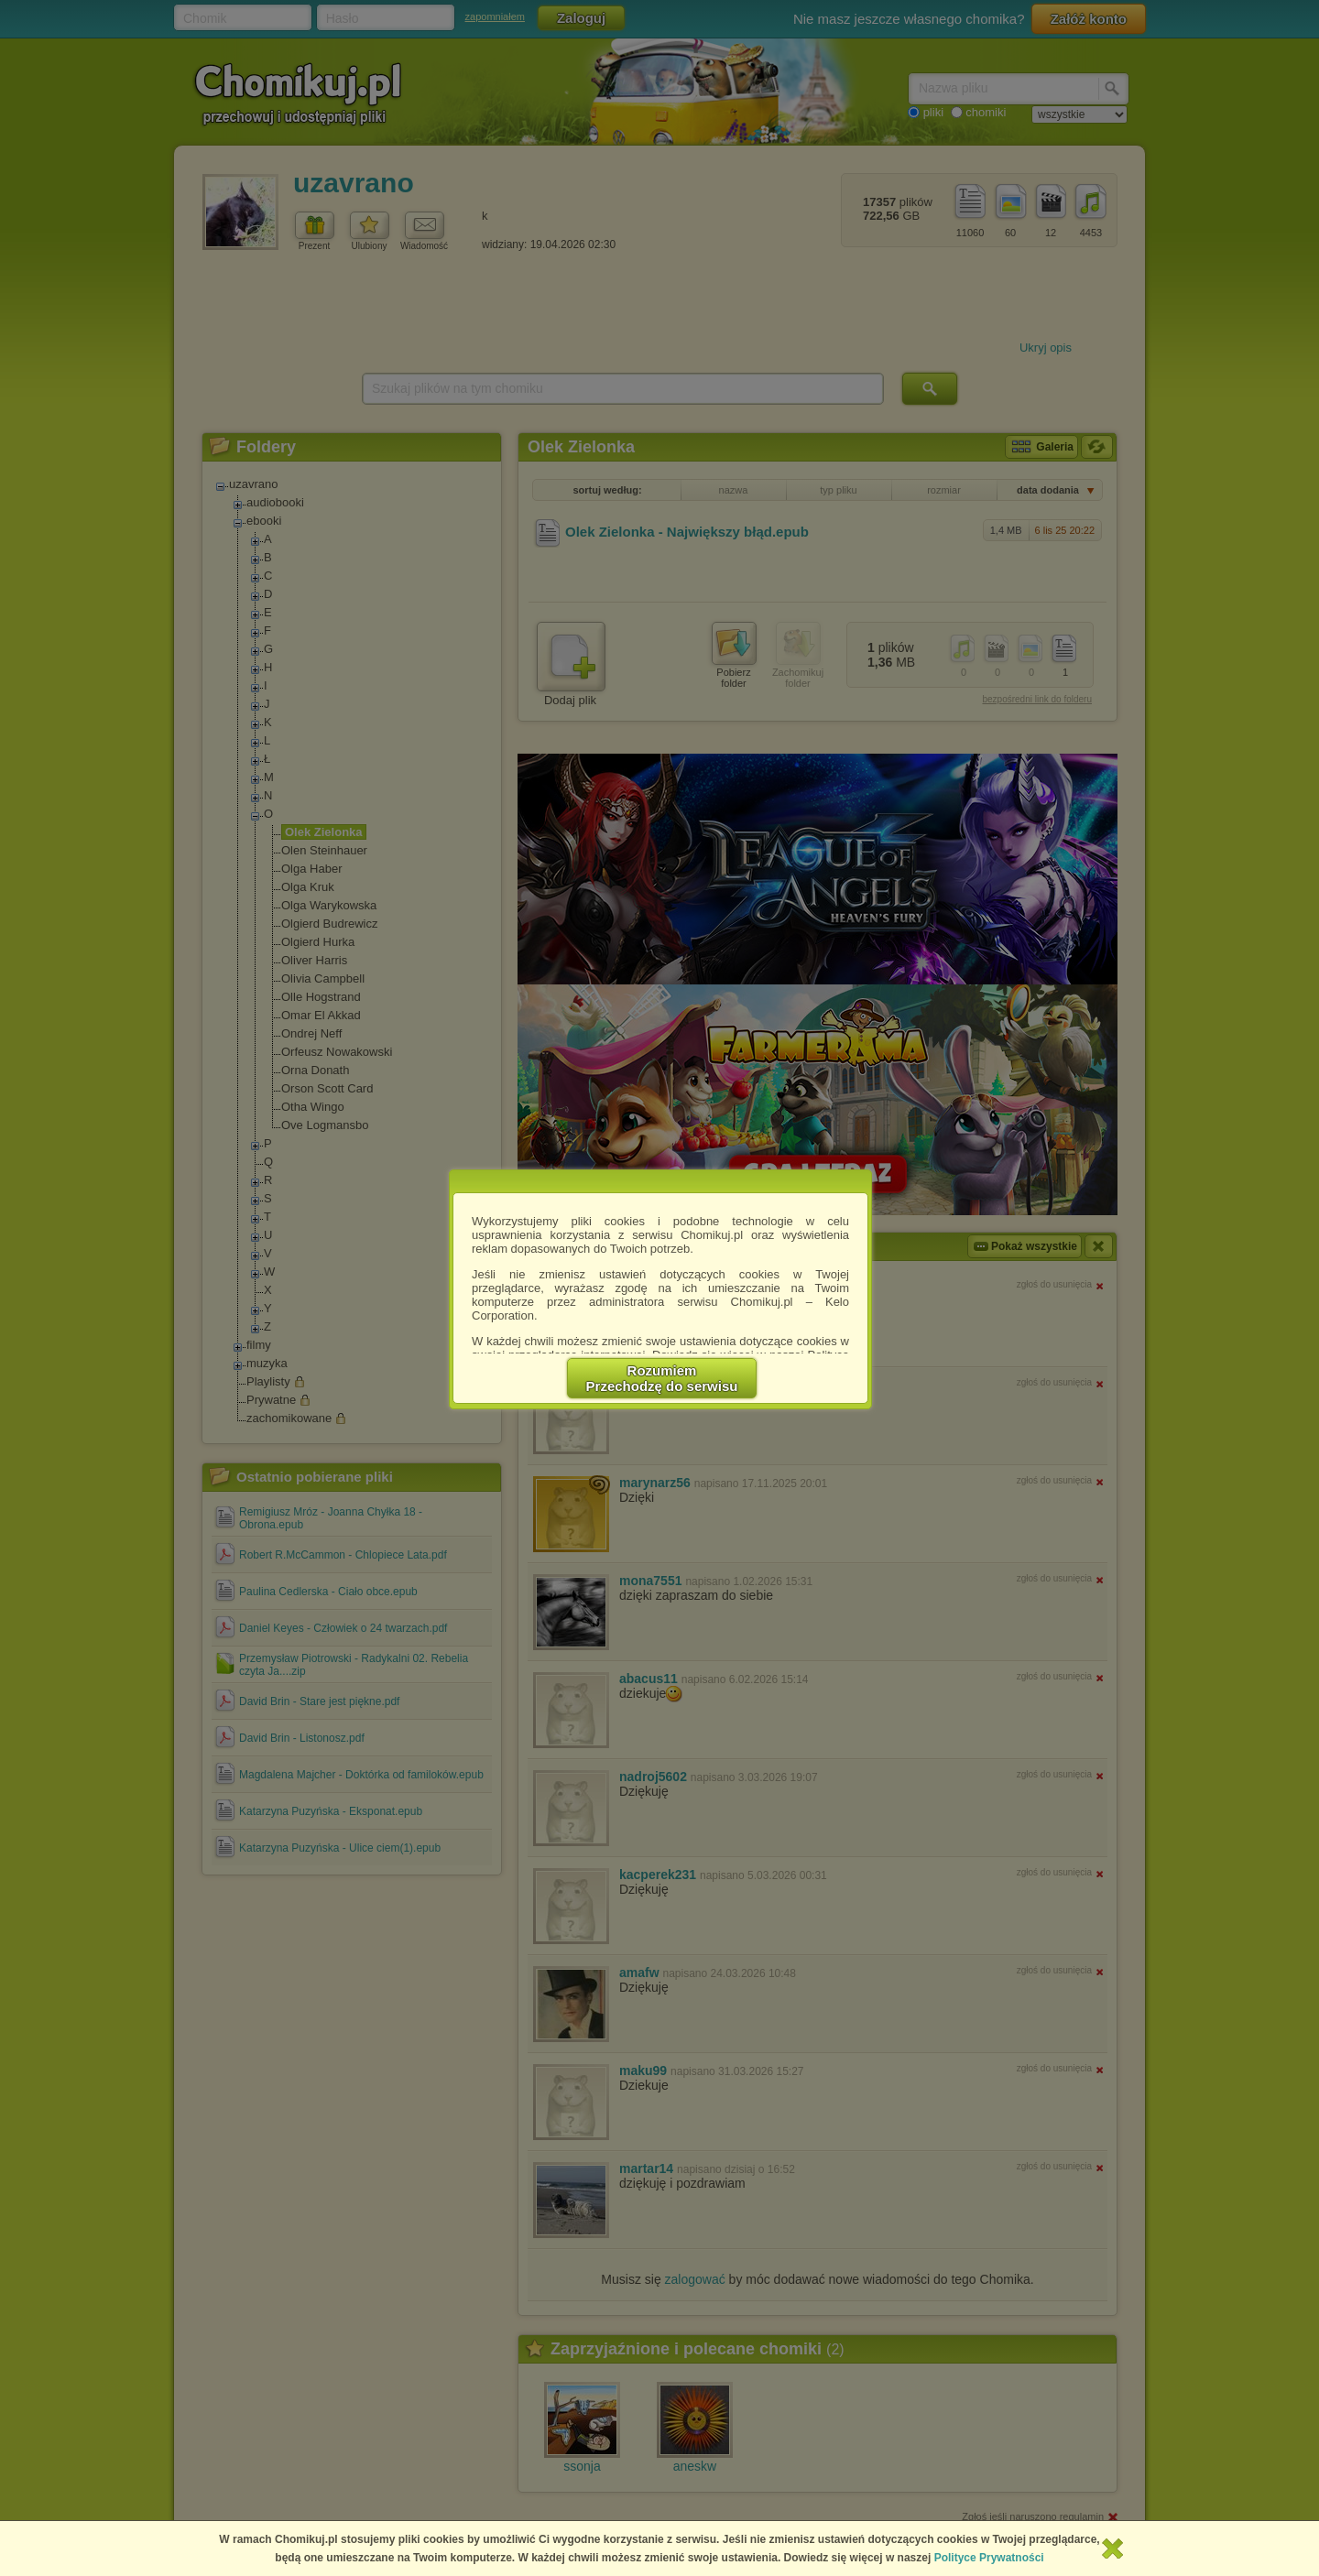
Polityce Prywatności (989, 2557)
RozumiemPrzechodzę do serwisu (662, 1378)
